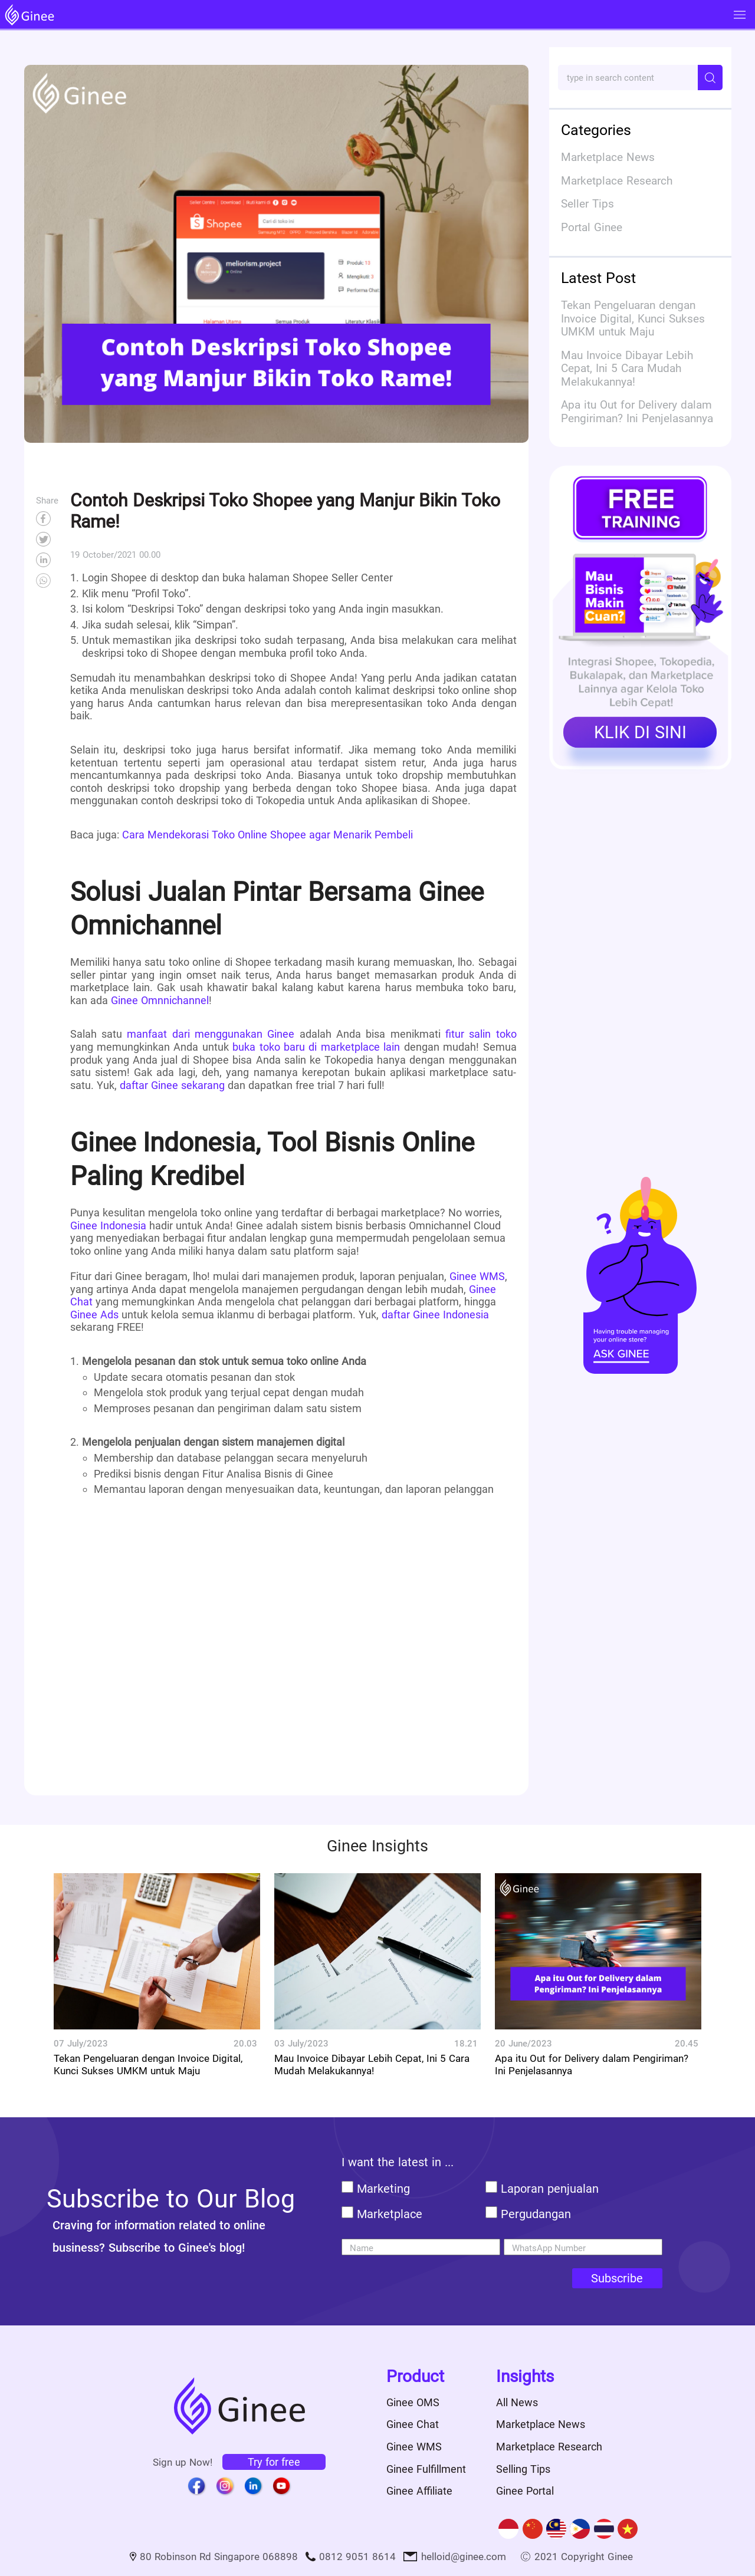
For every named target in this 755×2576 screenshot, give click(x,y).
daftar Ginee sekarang (172, 1085)
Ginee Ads (94, 1314)
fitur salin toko (481, 1034)
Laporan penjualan (550, 2189)
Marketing (383, 2189)
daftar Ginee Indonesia (435, 1314)
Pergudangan (536, 2214)
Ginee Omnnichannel (160, 1000)
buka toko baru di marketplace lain (316, 1047)
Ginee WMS (477, 1276)
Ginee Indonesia (109, 1225)
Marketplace (389, 2214)
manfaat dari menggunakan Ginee (210, 1034)
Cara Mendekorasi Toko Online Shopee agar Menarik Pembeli (267, 834)
